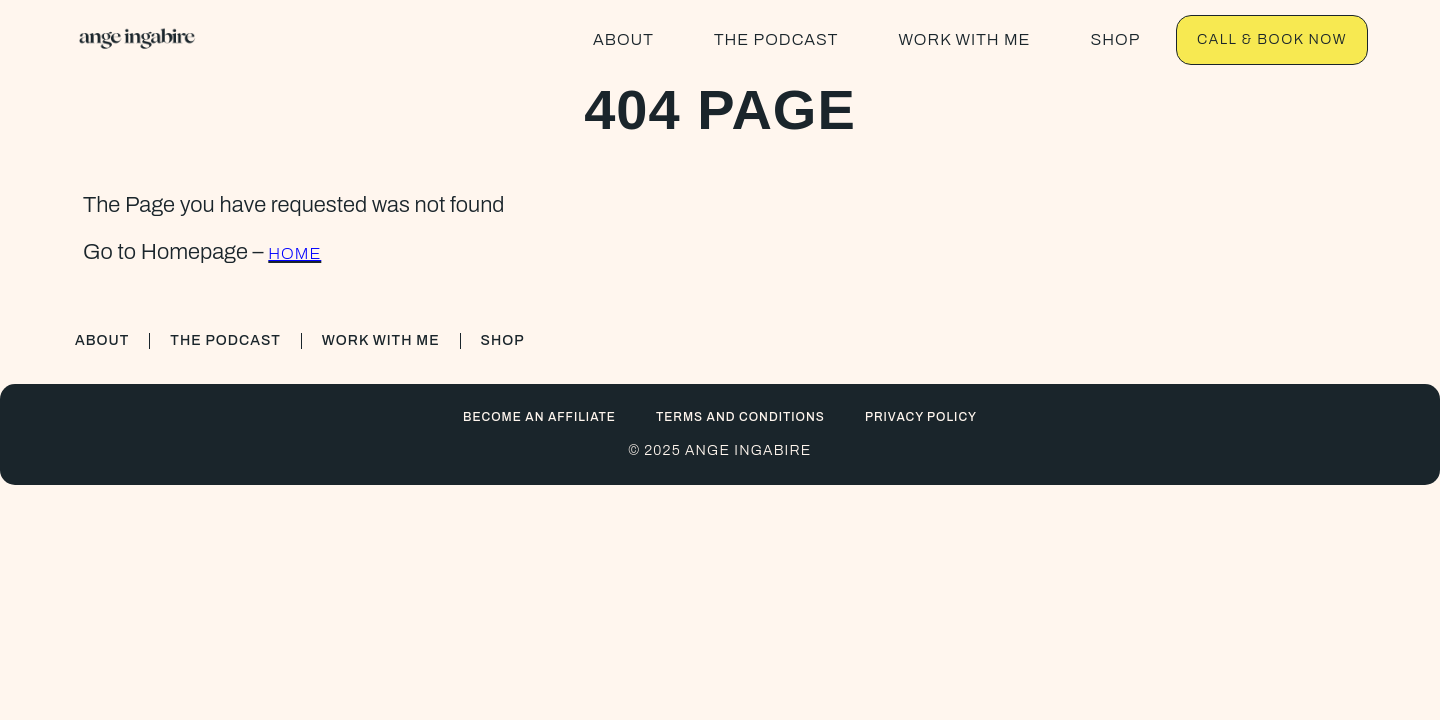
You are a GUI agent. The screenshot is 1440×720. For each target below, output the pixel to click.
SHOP (1115, 39)
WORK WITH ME (964, 39)
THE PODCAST (776, 39)
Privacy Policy (921, 417)
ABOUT (623, 39)
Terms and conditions (740, 417)
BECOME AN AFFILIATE (539, 417)
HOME (294, 253)
